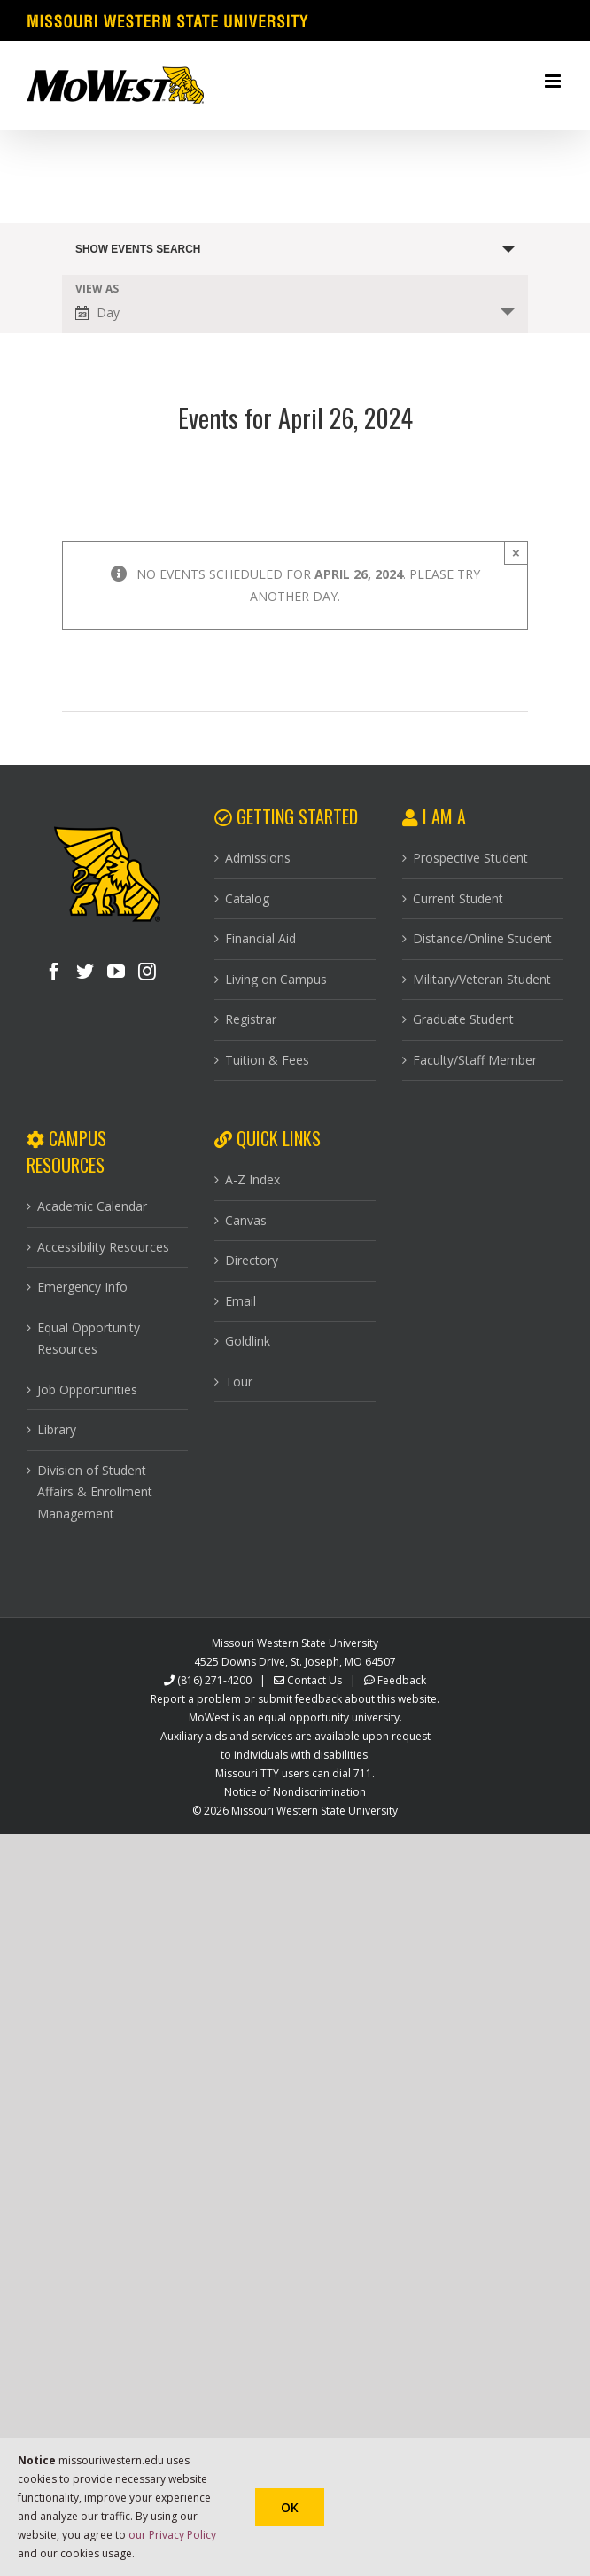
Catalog (247, 898)
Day (97, 312)
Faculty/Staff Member (475, 1059)
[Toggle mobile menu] (554, 81)
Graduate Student (463, 1019)
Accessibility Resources (103, 1246)
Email (240, 1300)
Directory (251, 1260)
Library (56, 1429)
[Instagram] (147, 971)
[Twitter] (85, 971)
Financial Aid (260, 938)
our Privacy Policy (172, 2534)
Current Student (458, 898)
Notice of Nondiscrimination (295, 1791)
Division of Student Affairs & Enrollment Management (94, 1492)
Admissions (258, 857)
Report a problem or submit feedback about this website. (295, 1698)
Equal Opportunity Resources (88, 1338)
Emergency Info (82, 1286)
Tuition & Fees (267, 1059)
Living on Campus (276, 979)
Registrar (250, 1019)
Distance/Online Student (482, 938)
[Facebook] (54, 971)
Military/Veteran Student (482, 979)
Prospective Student (470, 857)
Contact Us (314, 1680)
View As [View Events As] (97, 289)
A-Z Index (252, 1179)
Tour (238, 1381)
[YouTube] (116, 971)
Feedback (401, 1680)
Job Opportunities (87, 1389)
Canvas (246, 1220)
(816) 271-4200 (214, 1680)
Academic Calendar (92, 1206)
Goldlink (247, 1340)
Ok (290, 2507)
